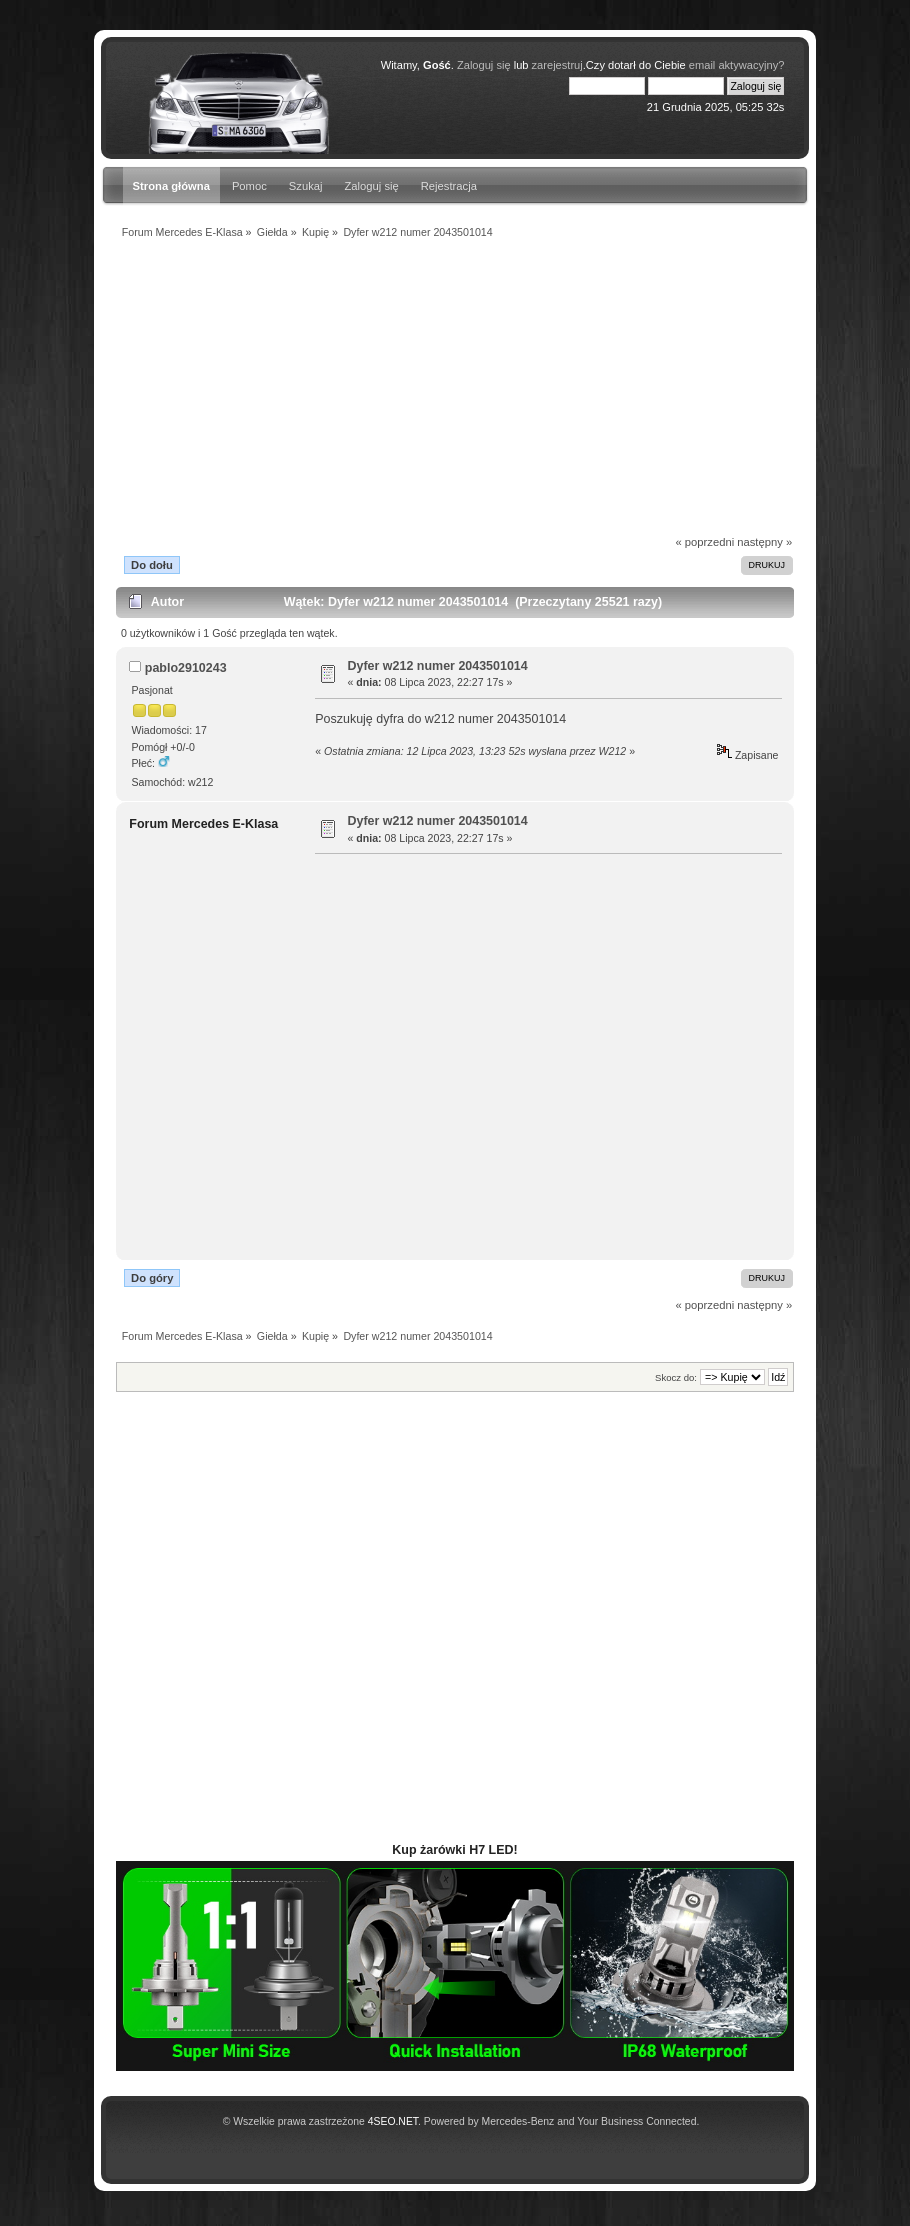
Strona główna (171, 186)
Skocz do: (676, 1377)
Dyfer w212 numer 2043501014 (438, 666)
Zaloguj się (372, 186)
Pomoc (249, 186)
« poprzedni (705, 542)
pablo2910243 (186, 668)
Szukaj (306, 186)
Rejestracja (449, 186)
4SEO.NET (393, 2121)
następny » (764, 542)
